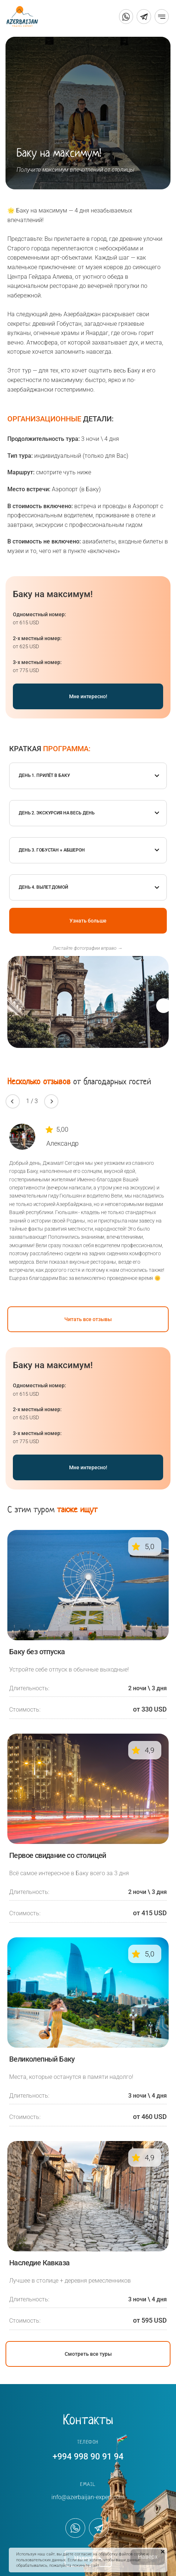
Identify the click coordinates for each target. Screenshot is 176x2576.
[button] (163, 1005)
